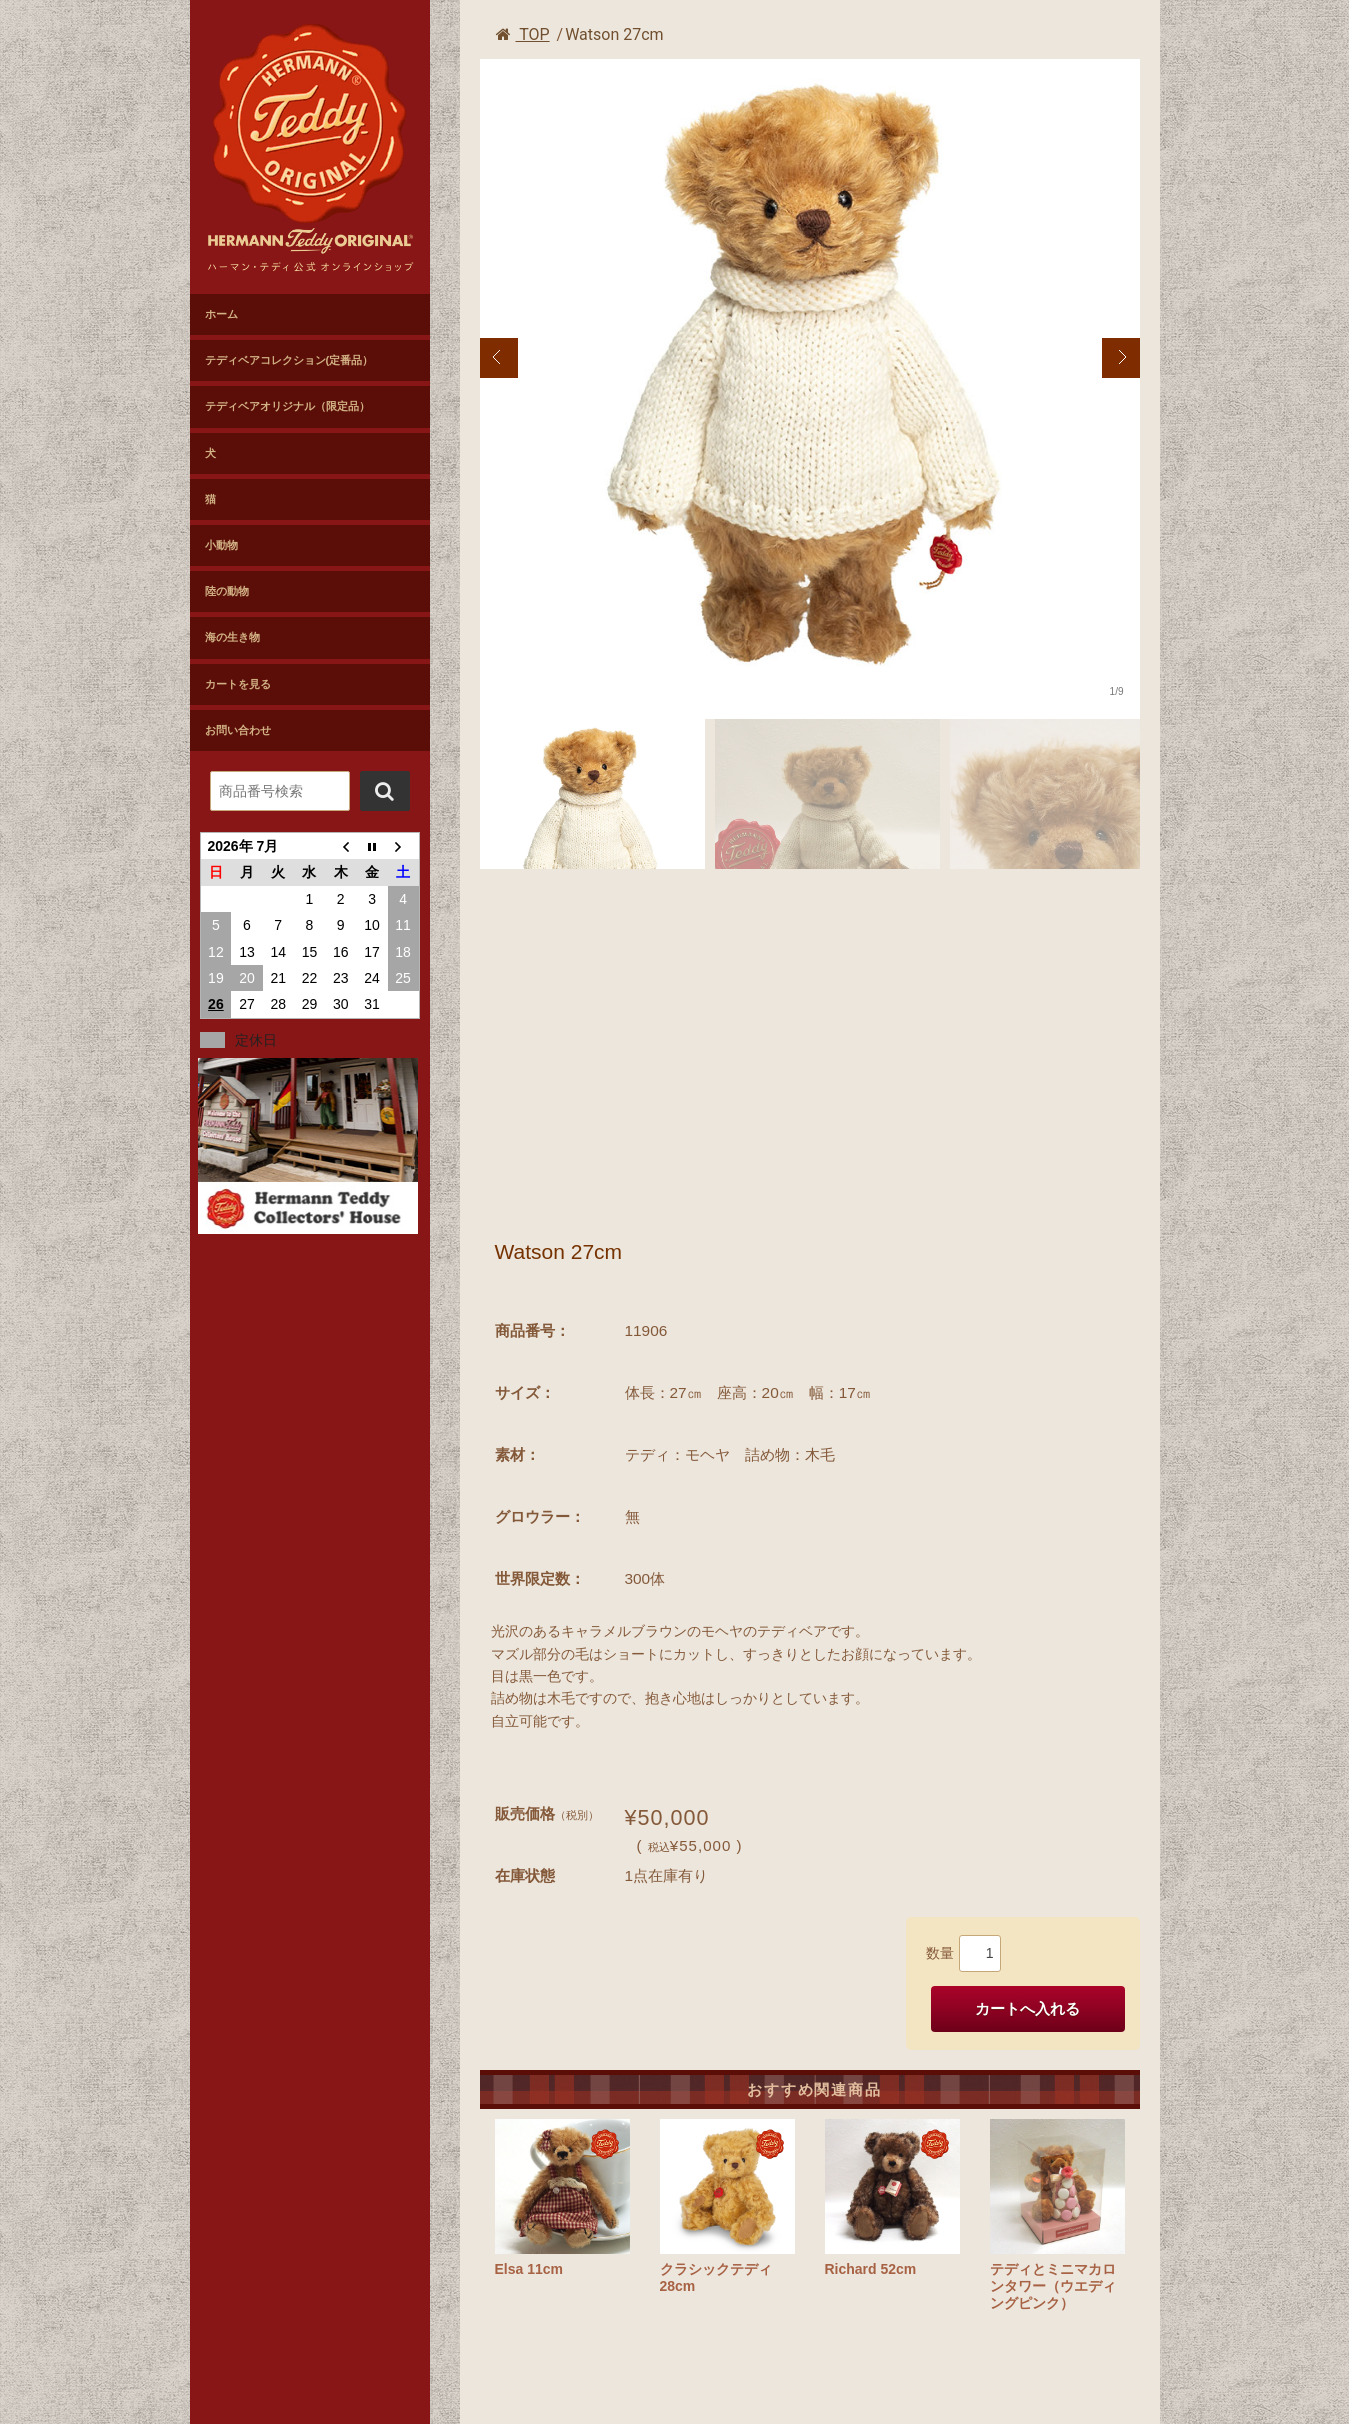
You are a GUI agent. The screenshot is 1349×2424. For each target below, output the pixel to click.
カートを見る (238, 684)
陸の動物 (227, 591)
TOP (523, 34)
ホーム (221, 314)
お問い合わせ (238, 730)
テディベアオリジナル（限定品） (287, 406)
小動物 (221, 545)
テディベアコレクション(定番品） (289, 360)
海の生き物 (232, 637)
